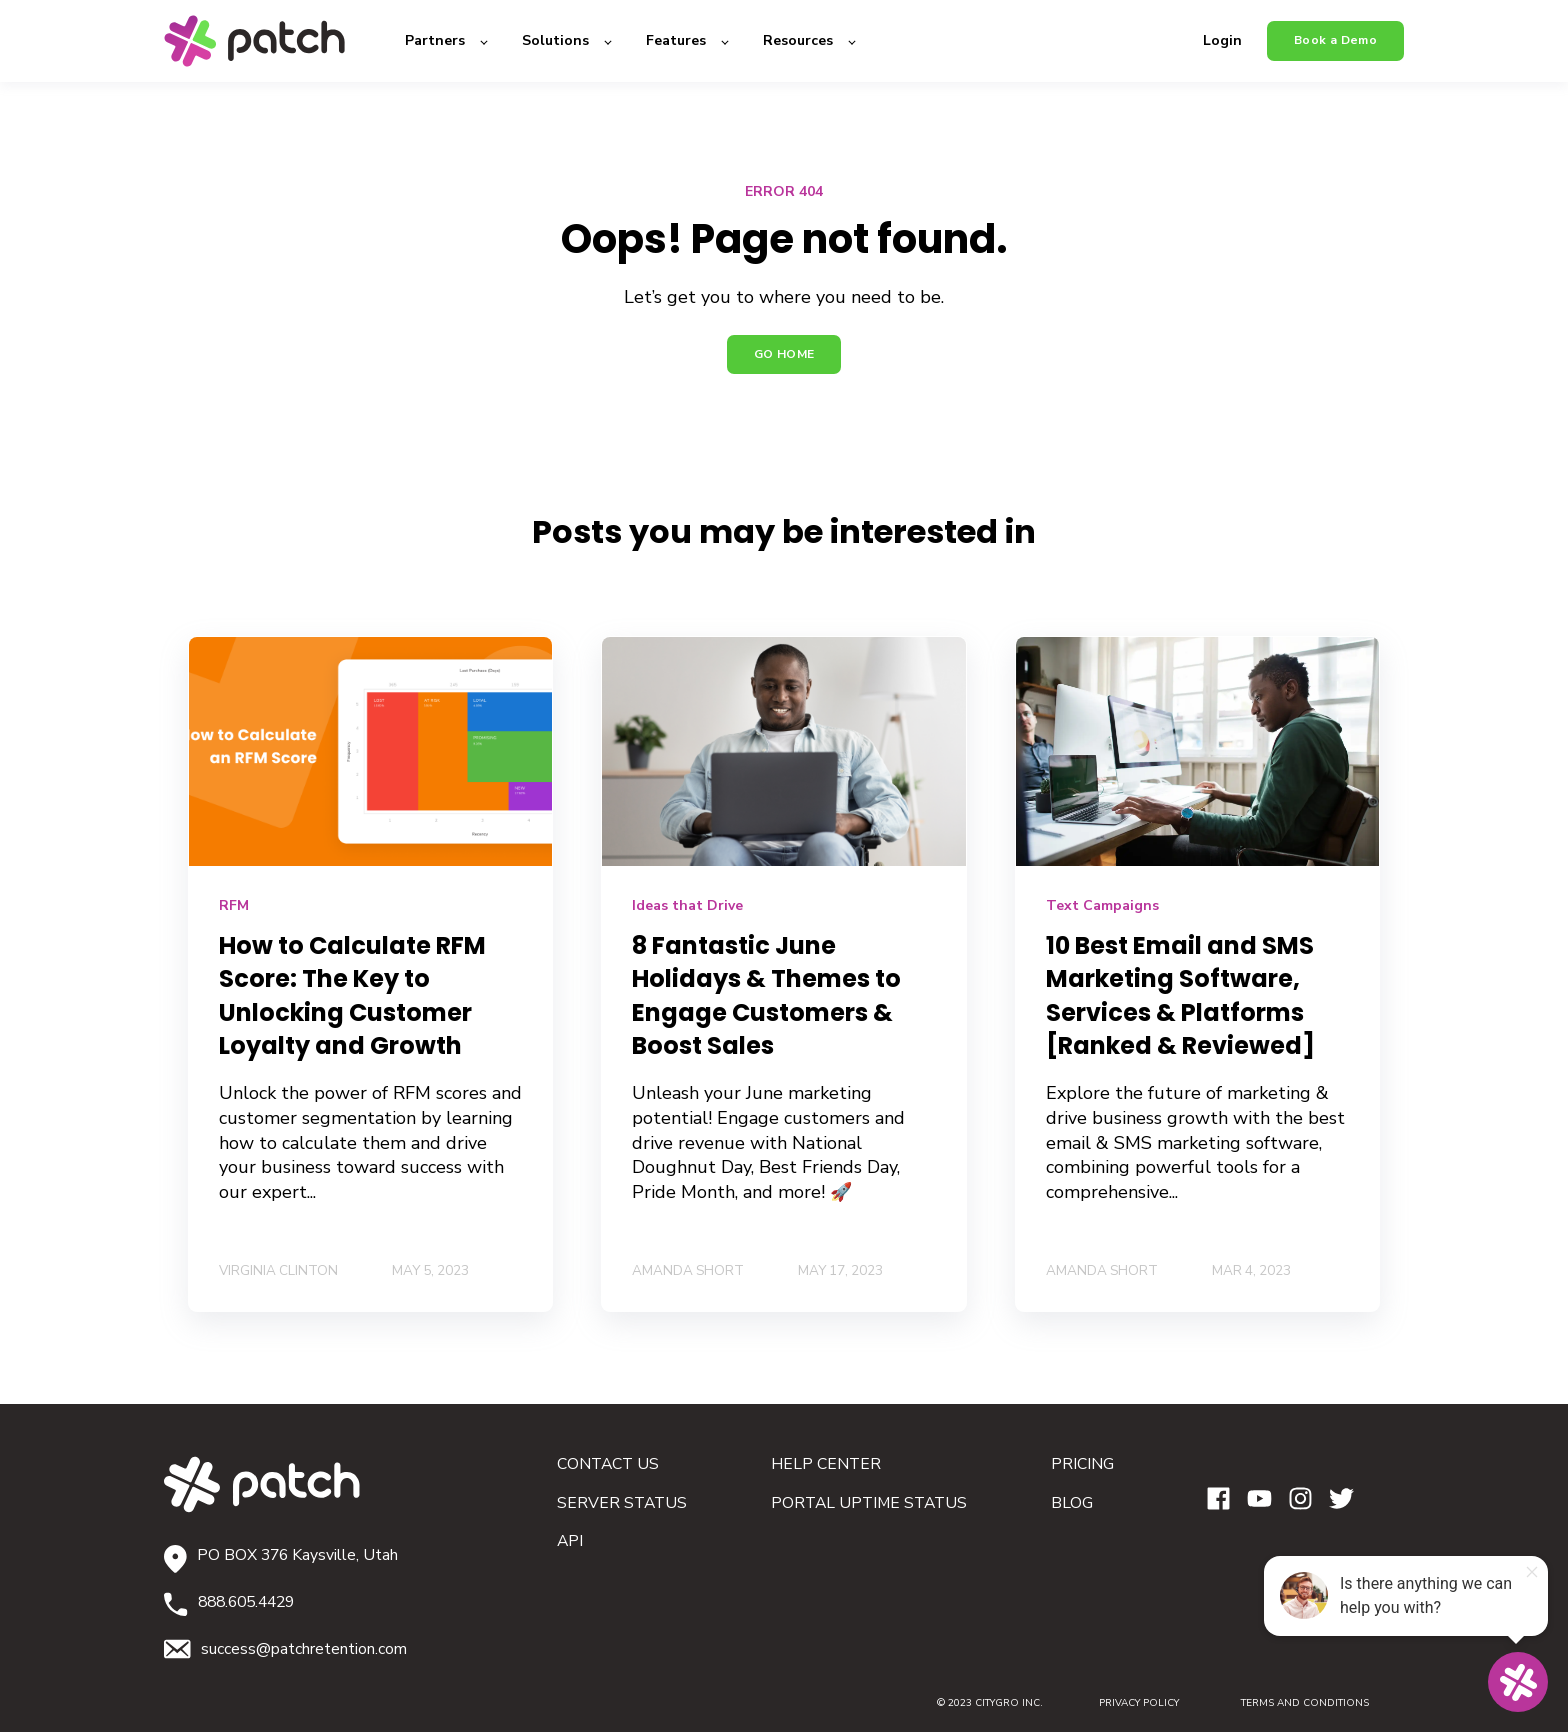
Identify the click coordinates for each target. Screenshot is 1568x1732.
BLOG (1072, 1503)
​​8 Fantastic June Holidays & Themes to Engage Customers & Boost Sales (766, 996)
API (570, 1541)
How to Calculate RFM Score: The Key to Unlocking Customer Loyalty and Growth (352, 996)
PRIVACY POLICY (1139, 1703)
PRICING (1082, 1464)
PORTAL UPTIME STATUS (869, 1503)
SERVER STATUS (622, 1503)
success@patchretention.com (304, 1649)
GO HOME (784, 354)
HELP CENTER (826, 1464)
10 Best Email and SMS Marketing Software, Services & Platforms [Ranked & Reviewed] (1180, 996)
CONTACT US (608, 1464)
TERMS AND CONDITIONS (1285, 1703)
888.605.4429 (246, 1602)
